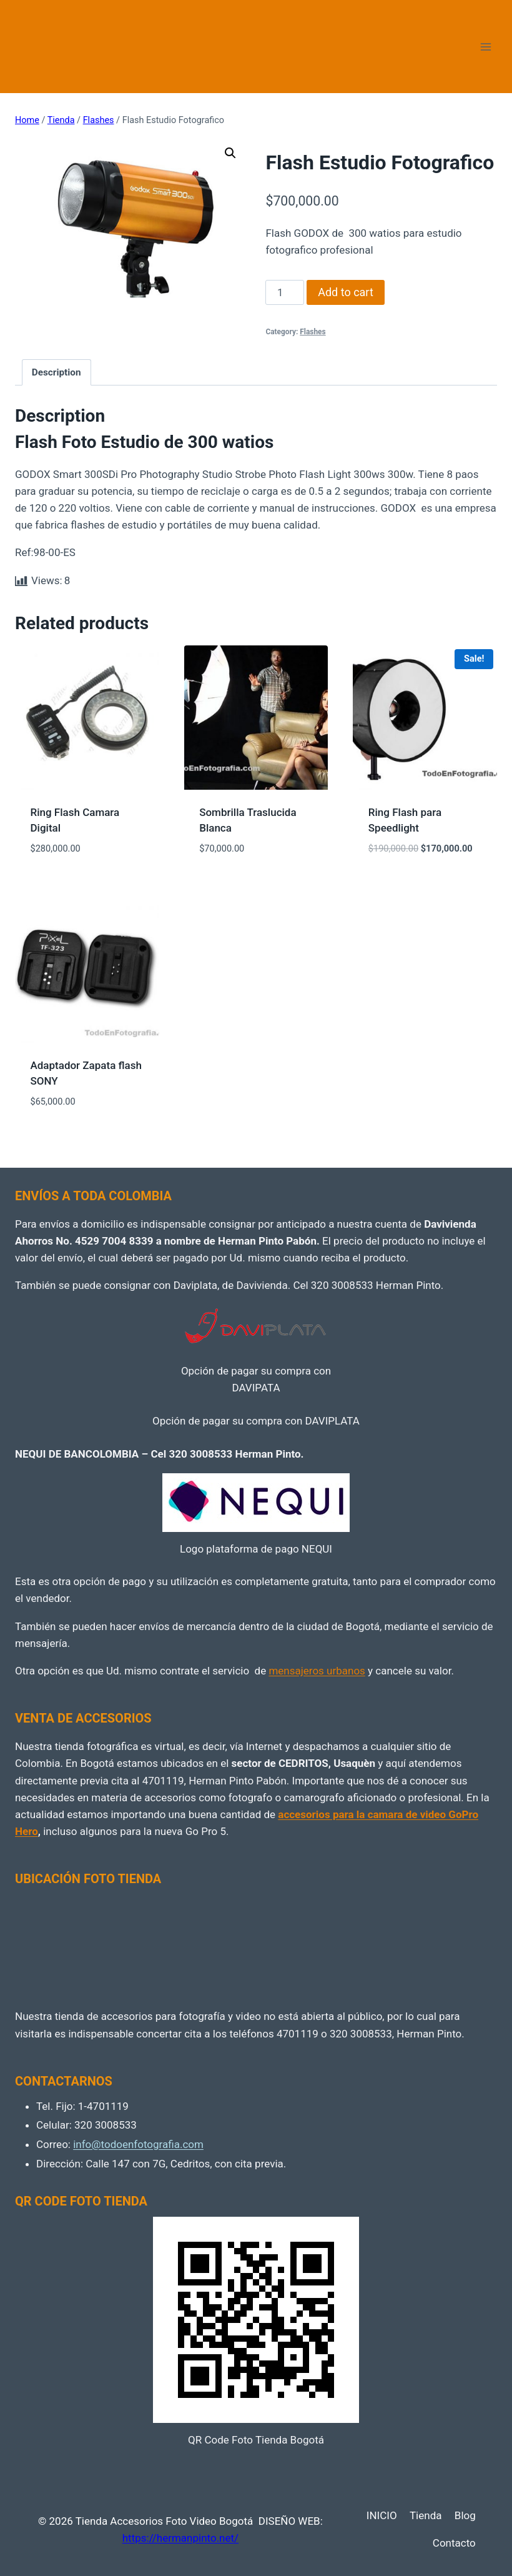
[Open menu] (485, 46)
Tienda (426, 2515)
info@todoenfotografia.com (138, 2144)
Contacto (454, 2543)
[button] (230, 153)
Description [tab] (56, 372)
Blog (465, 2515)
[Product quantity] (284, 292)
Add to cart (345, 292)
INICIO (382, 2515)
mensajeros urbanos (316, 1670)
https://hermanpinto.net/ (180, 2538)
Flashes (312, 331)
